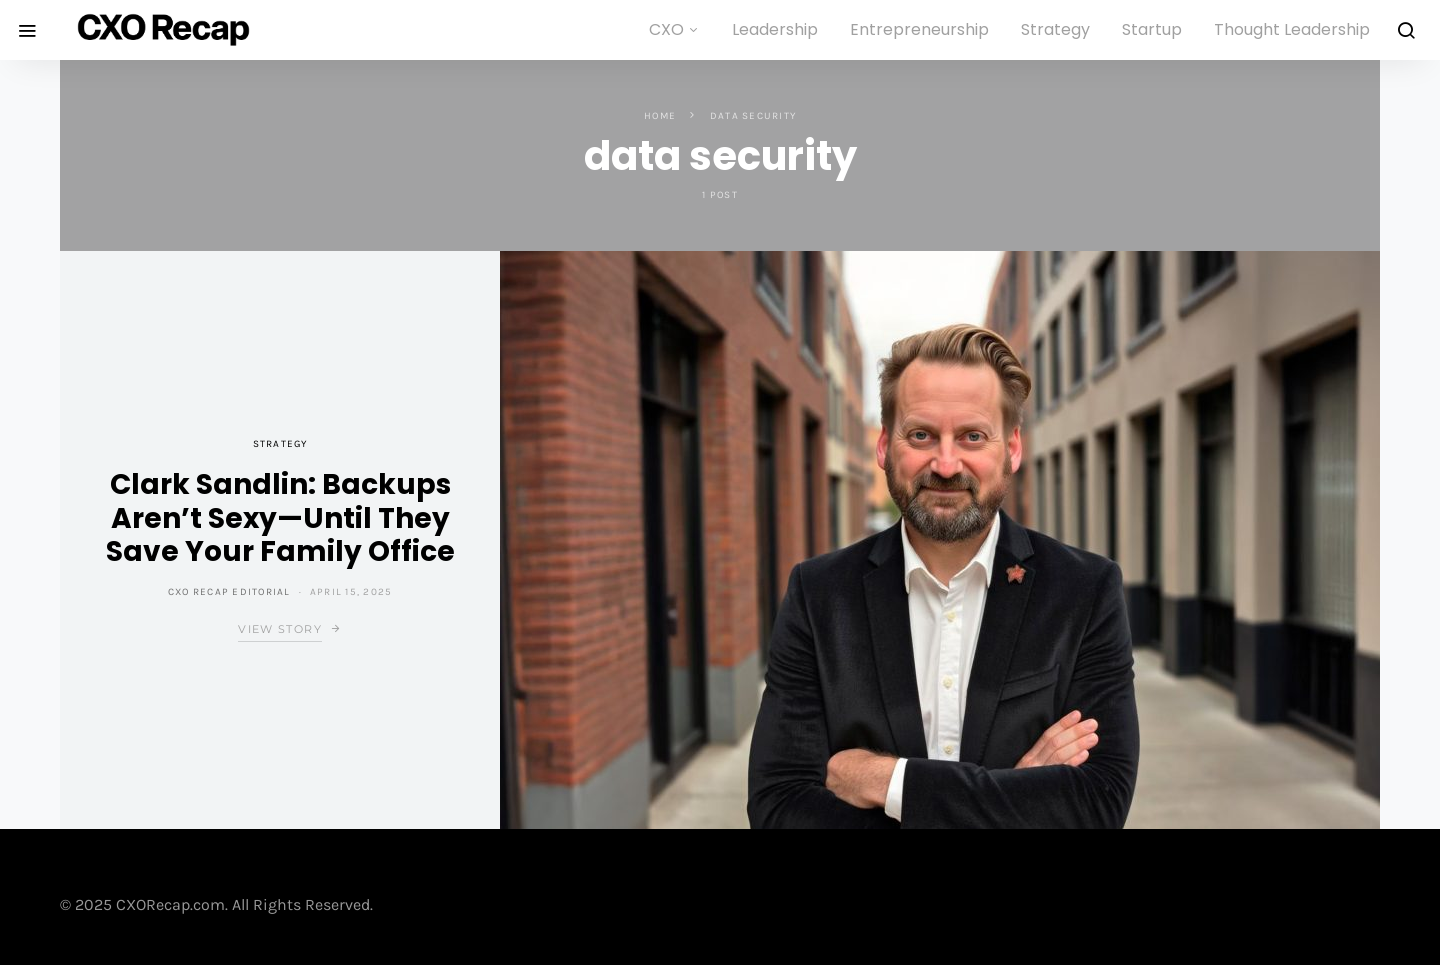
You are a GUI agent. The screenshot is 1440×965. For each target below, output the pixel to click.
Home (660, 116)
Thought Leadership (1292, 29)
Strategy (1055, 29)
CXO (666, 29)
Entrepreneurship (919, 29)
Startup (1152, 29)
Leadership (775, 29)
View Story (280, 629)
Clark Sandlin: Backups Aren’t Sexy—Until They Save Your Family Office (280, 518)
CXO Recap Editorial (229, 592)
